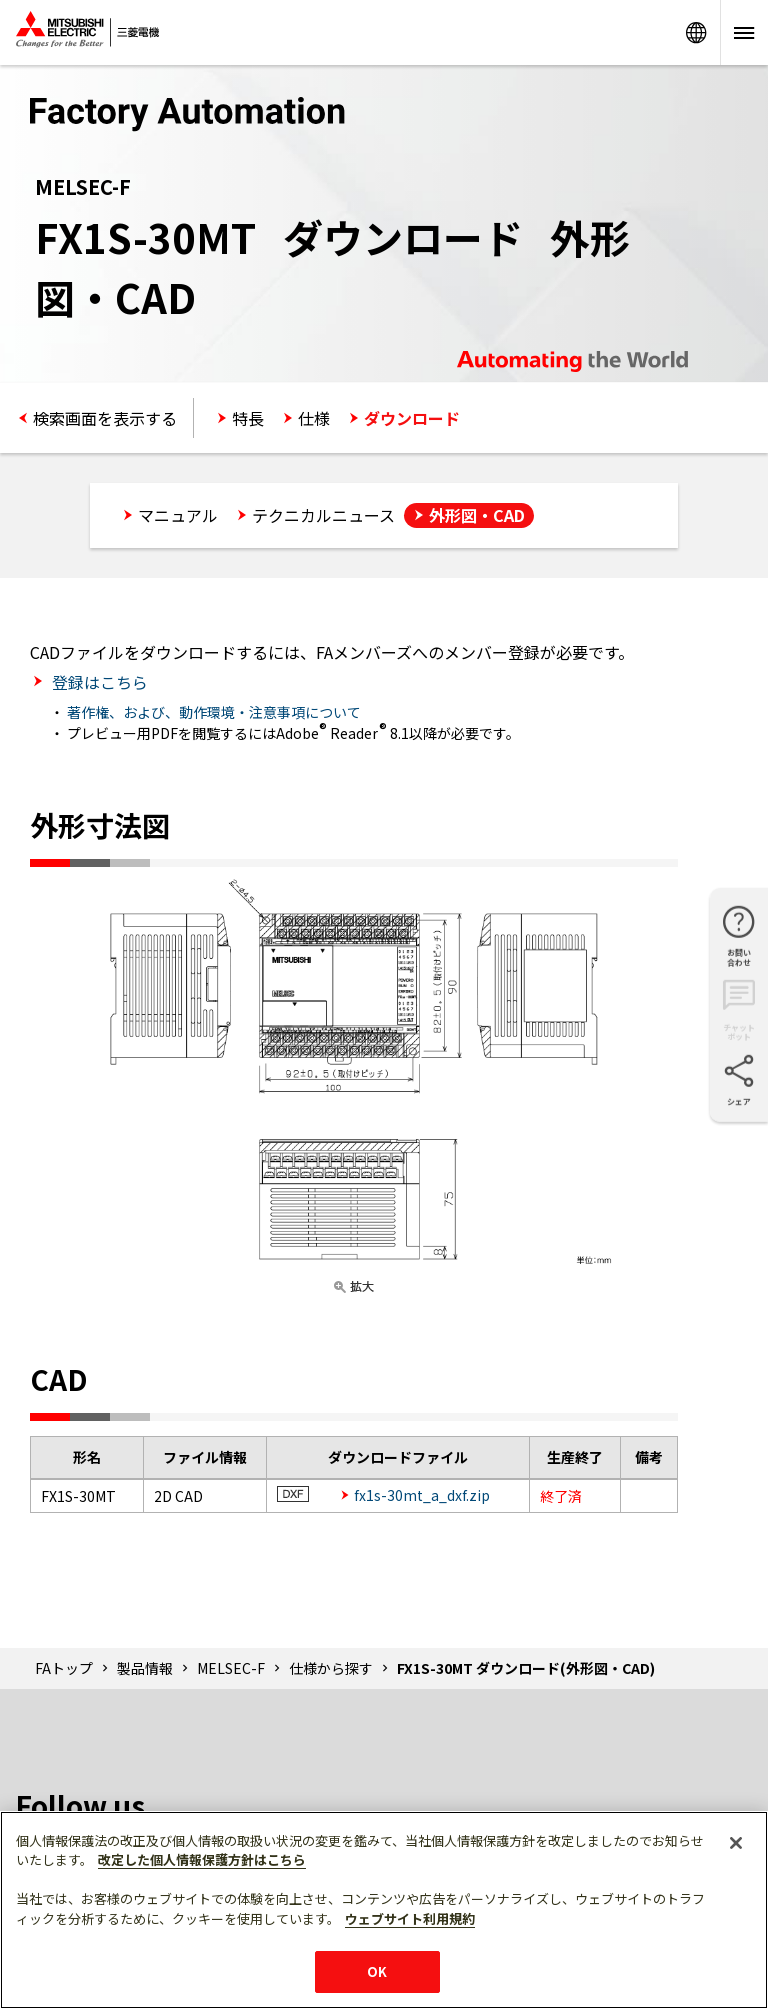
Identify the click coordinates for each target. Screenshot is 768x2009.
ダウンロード (412, 418)
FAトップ (64, 1668)
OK (377, 1971)
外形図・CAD (477, 515)
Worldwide (696, 32)
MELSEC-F (231, 1668)
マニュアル (178, 515)
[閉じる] (736, 1843)
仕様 (314, 418)
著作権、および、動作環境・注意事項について (214, 712)
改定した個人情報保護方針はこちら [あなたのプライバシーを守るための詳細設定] (202, 1859)
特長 (248, 418)
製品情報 (145, 1668)
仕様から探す (331, 1668)
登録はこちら (98, 682)
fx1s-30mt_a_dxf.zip (422, 1495)
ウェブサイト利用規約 (410, 1918)
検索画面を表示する (105, 418)
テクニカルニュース (323, 515)
